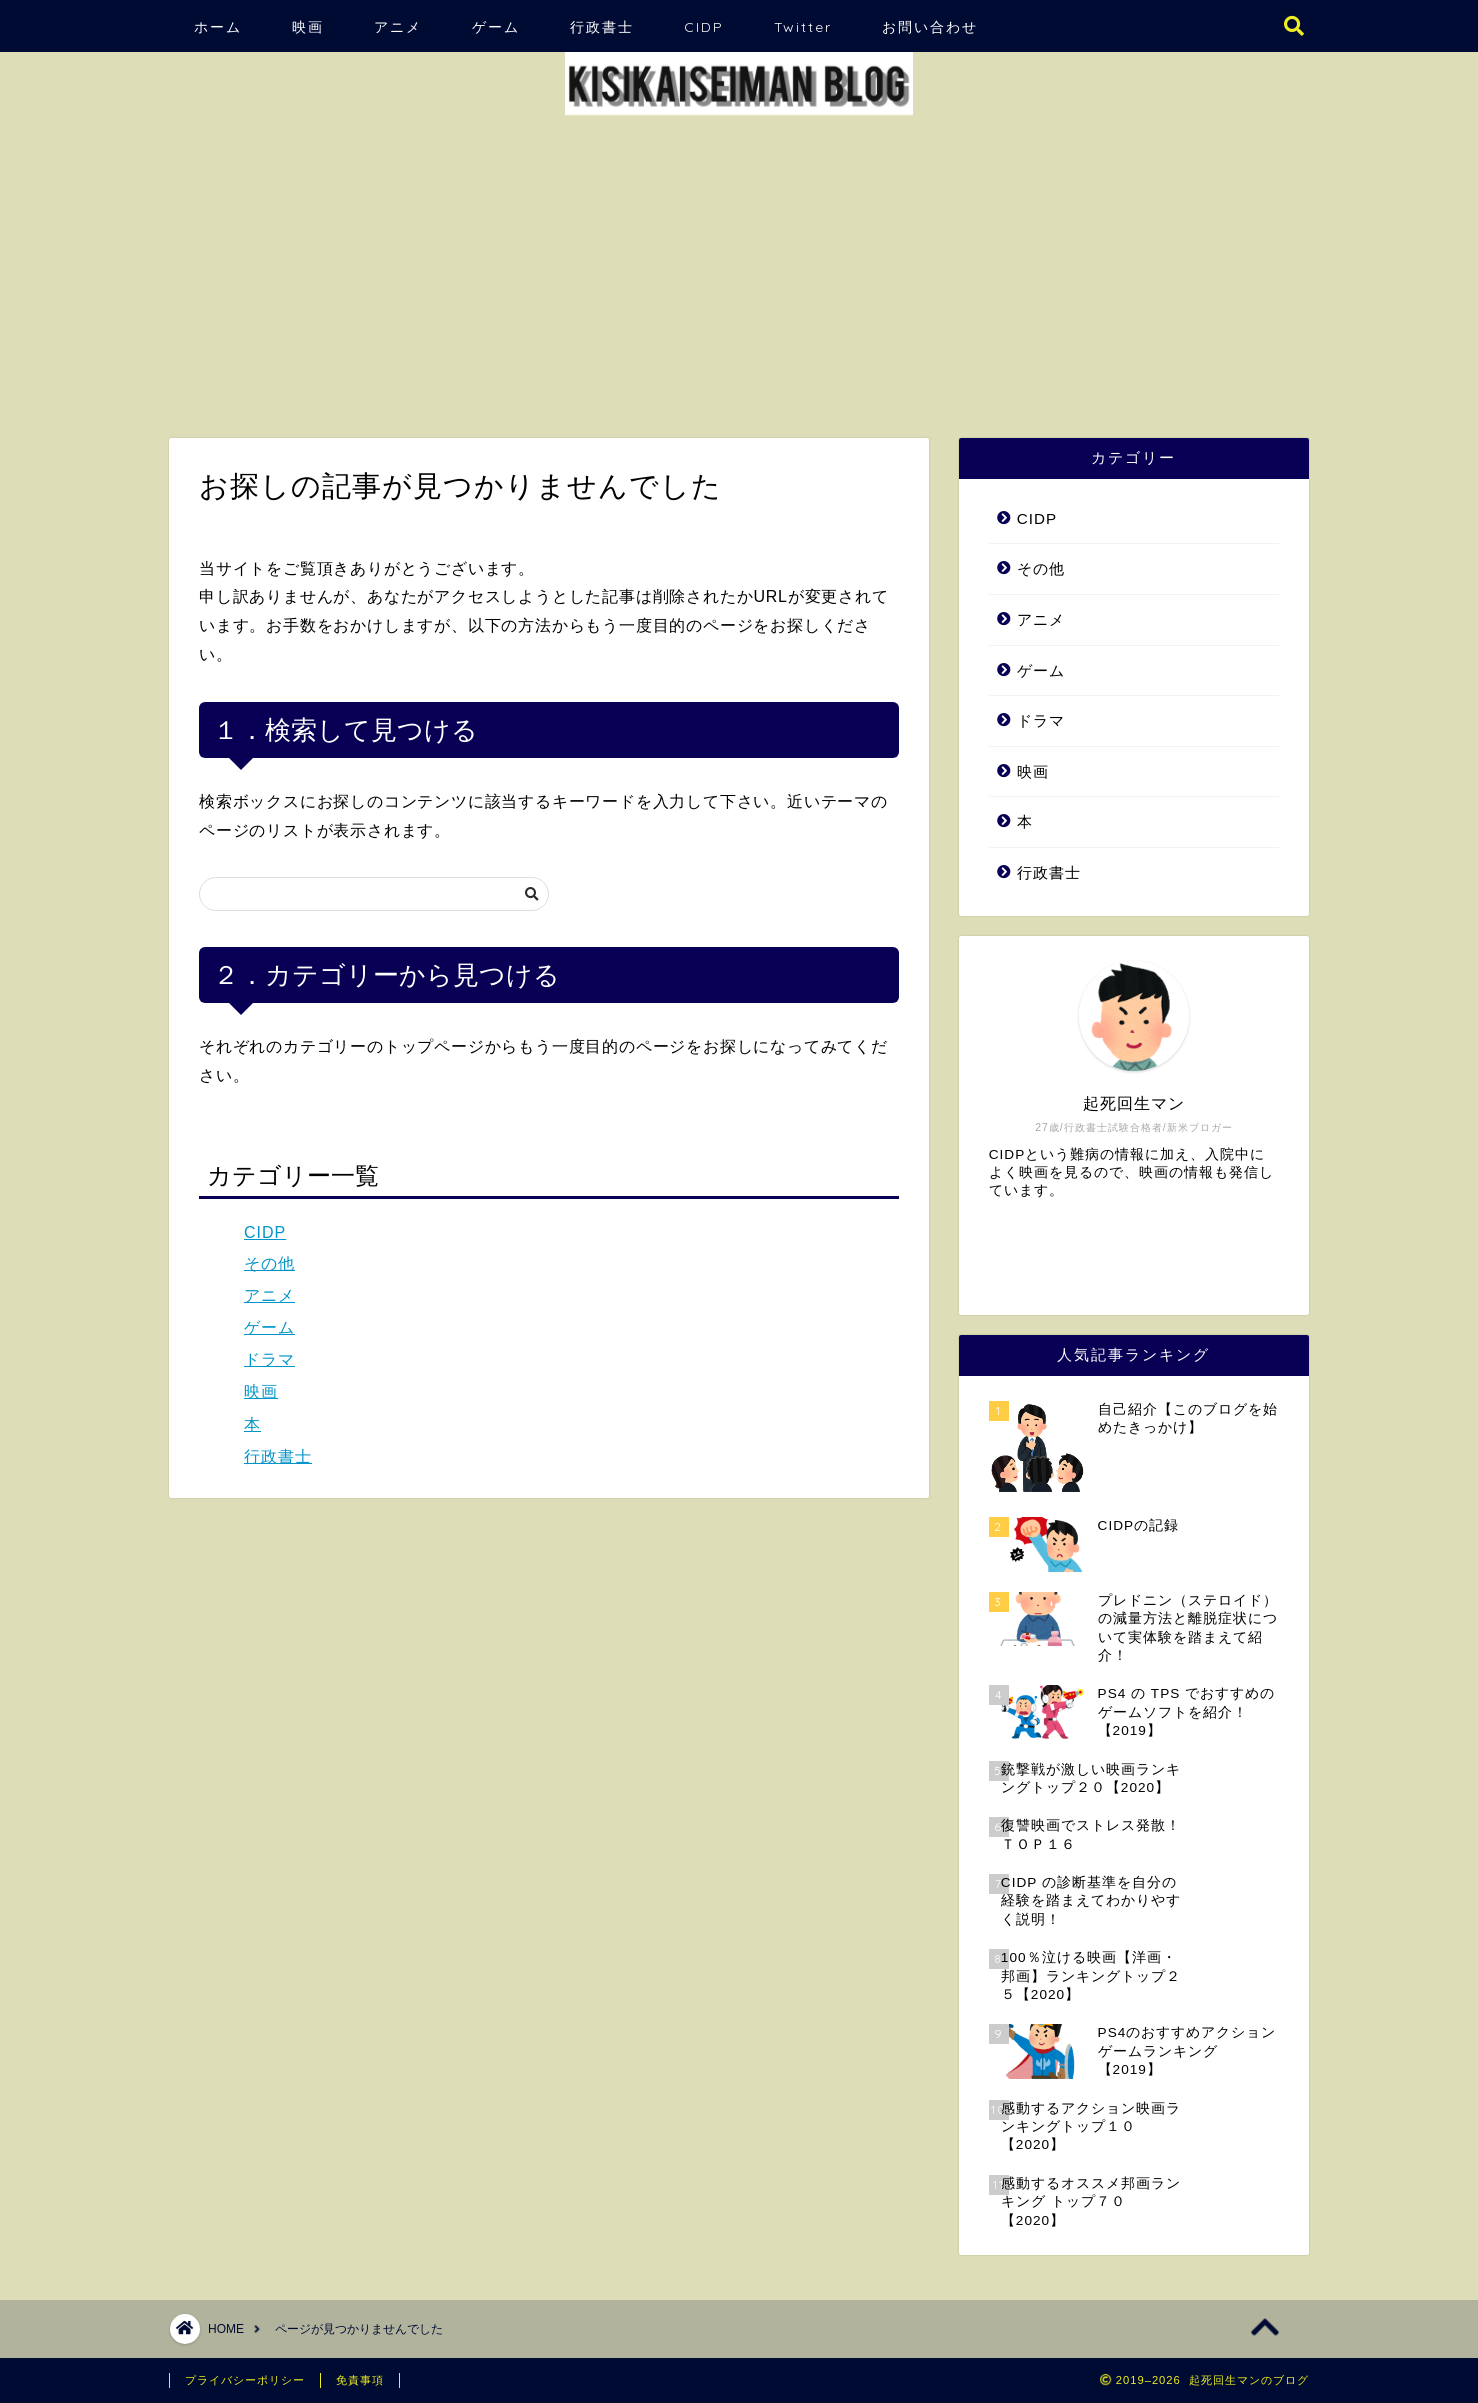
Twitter (803, 27)
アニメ (398, 27)
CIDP (704, 27)
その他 (269, 1263)
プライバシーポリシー (245, 2380)
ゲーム (496, 27)
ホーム (218, 27)
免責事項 (360, 2380)
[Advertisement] (739, 268)
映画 (308, 27)
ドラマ (269, 1359)
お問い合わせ (930, 27)
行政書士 (602, 27)
